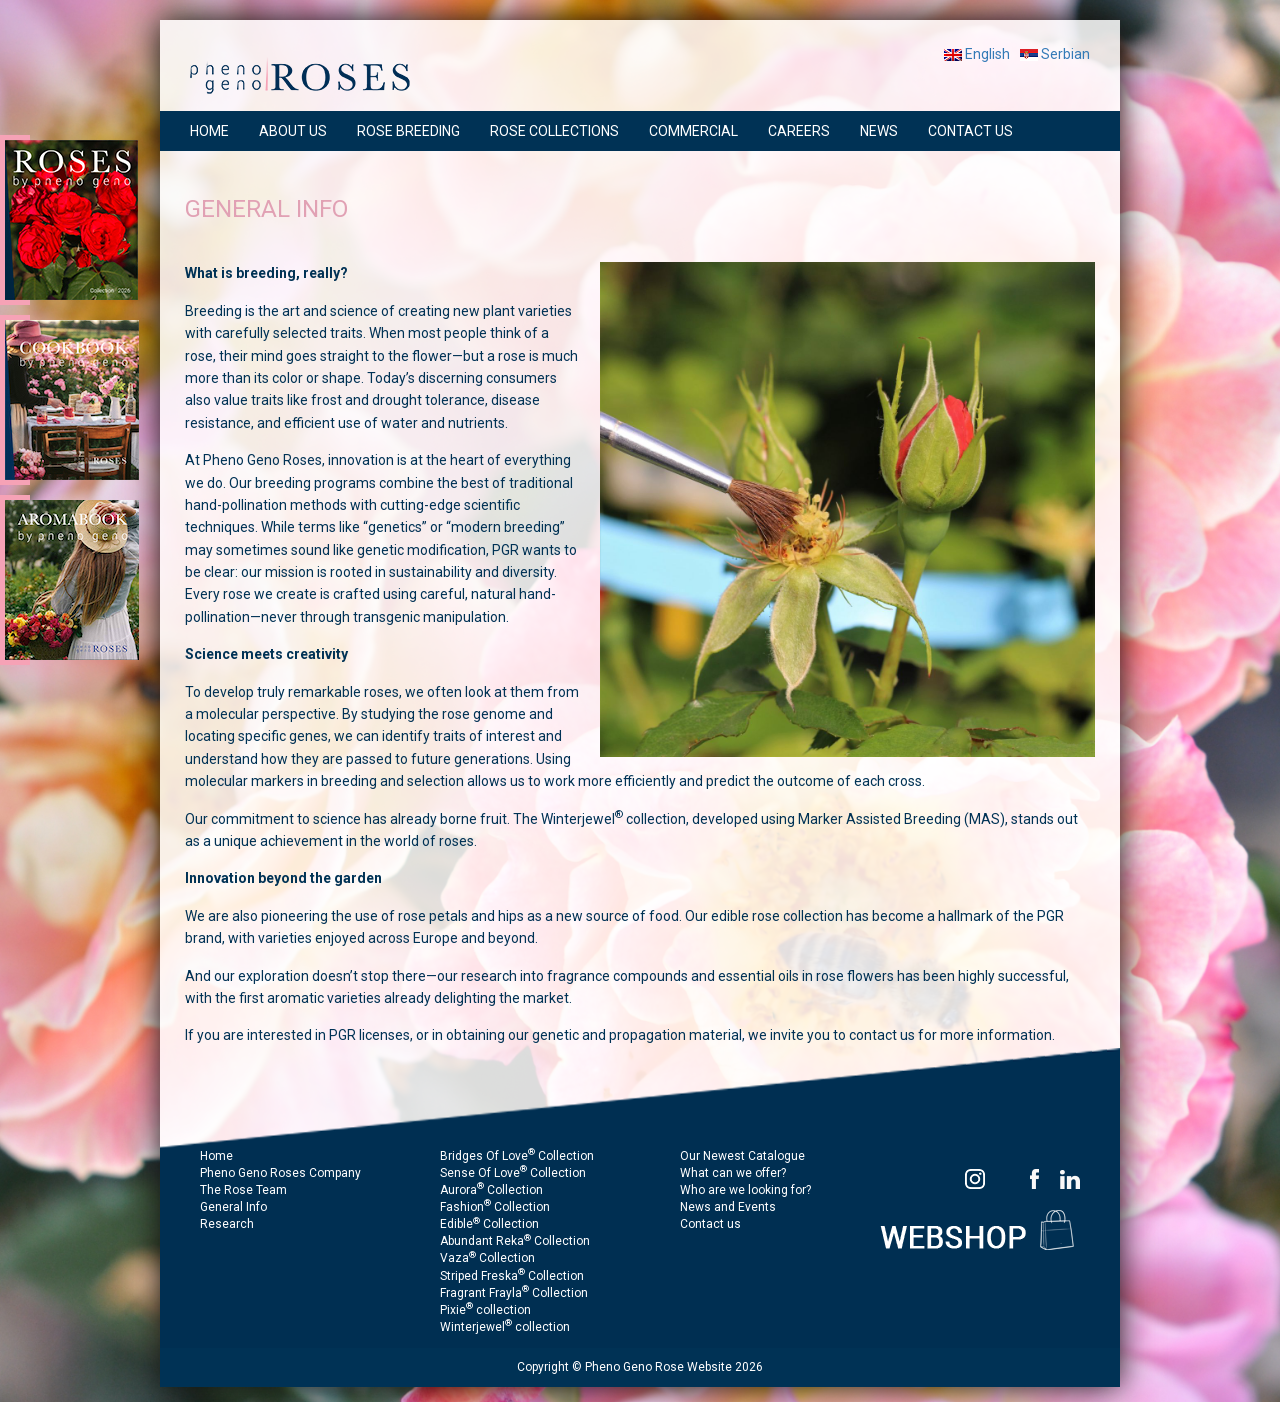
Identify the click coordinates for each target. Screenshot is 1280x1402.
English (977, 54)
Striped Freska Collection (512, 1276)
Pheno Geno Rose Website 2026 (674, 1367)
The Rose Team (243, 1190)
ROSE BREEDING (408, 131)
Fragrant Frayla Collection (514, 1293)
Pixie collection (485, 1310)
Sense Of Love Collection (513, 1173)
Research (227, 1224)
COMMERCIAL (693, 131)
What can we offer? (733, 1173)
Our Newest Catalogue (742, 1156)
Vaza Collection (487, 1258)
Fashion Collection (495, 1207)
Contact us (710, 1224)
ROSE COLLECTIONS (554, 131)
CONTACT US (970, 131)
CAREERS (799, 131)
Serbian (1055, 54)
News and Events (728, 1207)
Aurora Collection (491, 1190)
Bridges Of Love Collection (517, 1156)
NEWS (879, 131)
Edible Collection (489, 1224)
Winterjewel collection (505, 1327)
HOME (209, 131)
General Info (233, 1207)
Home (216, 1156)
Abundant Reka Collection (515, 1241)
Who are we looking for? (745, 1190)
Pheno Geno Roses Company (280, 1173)
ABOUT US (293, 131)
